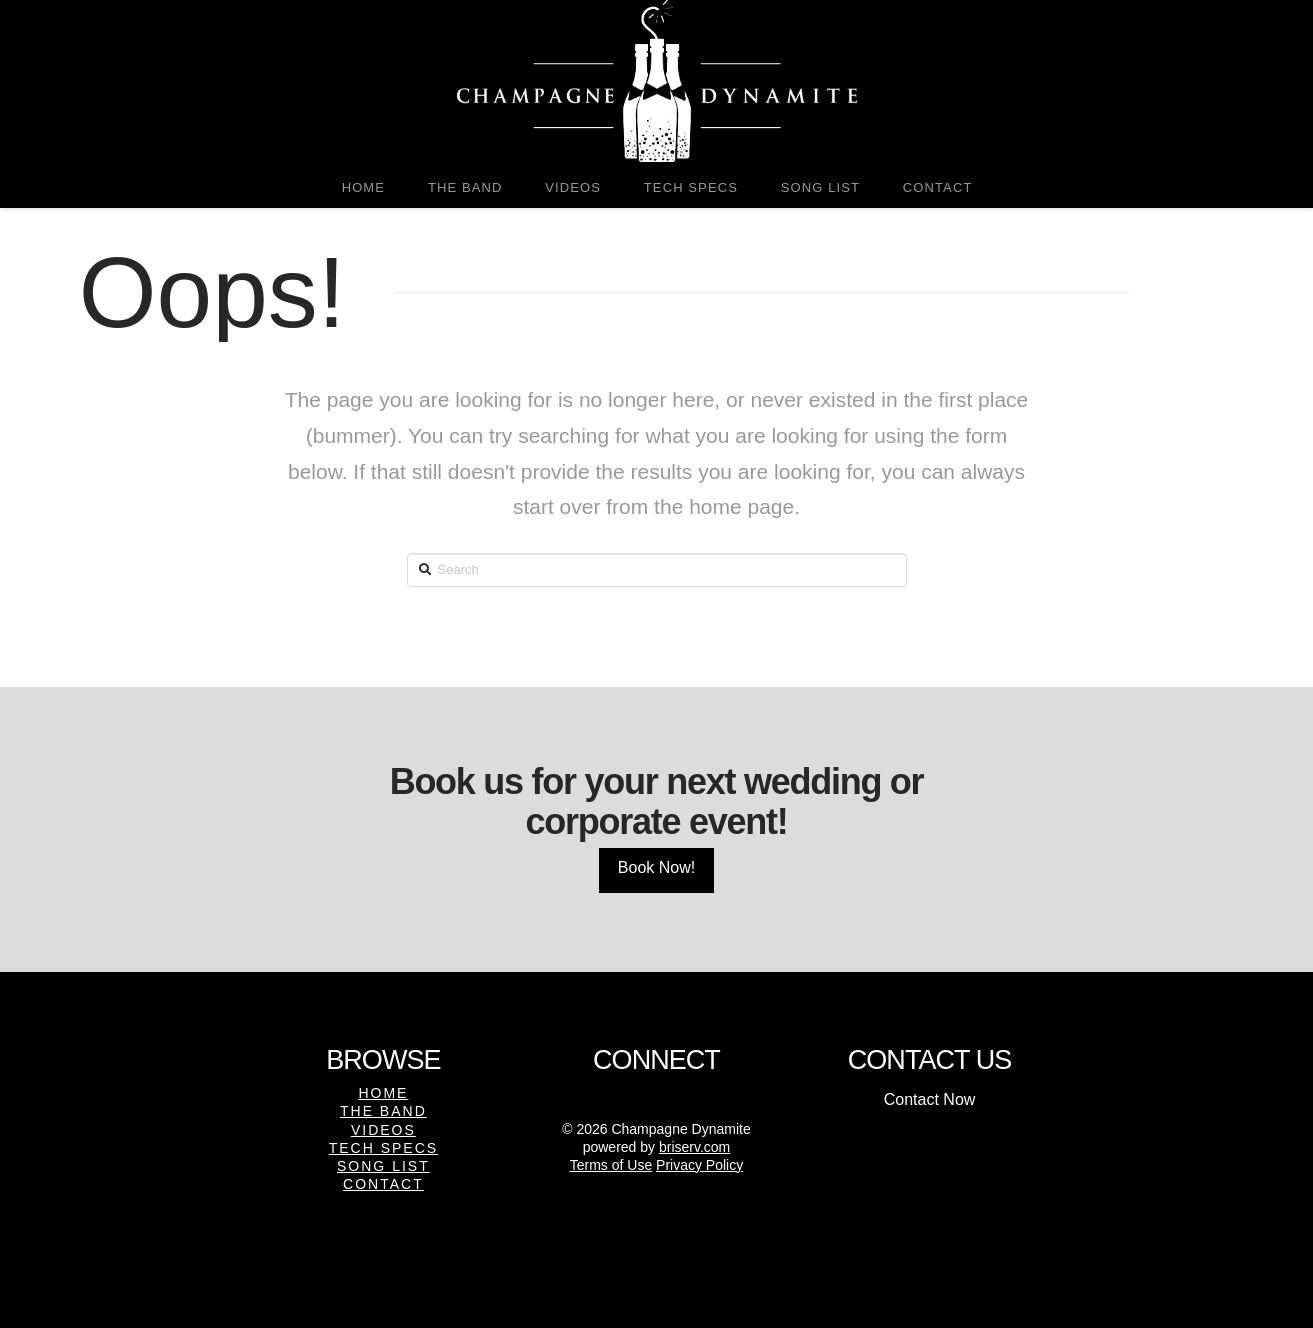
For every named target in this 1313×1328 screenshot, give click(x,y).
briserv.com (694, 1147)
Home (383, 1093)
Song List (383, 1166)
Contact (383, 1184)
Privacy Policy (699, 1165)
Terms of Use (611, 1165)
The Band (383, 1111)
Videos (383, 1130)
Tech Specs (383, 1148)
